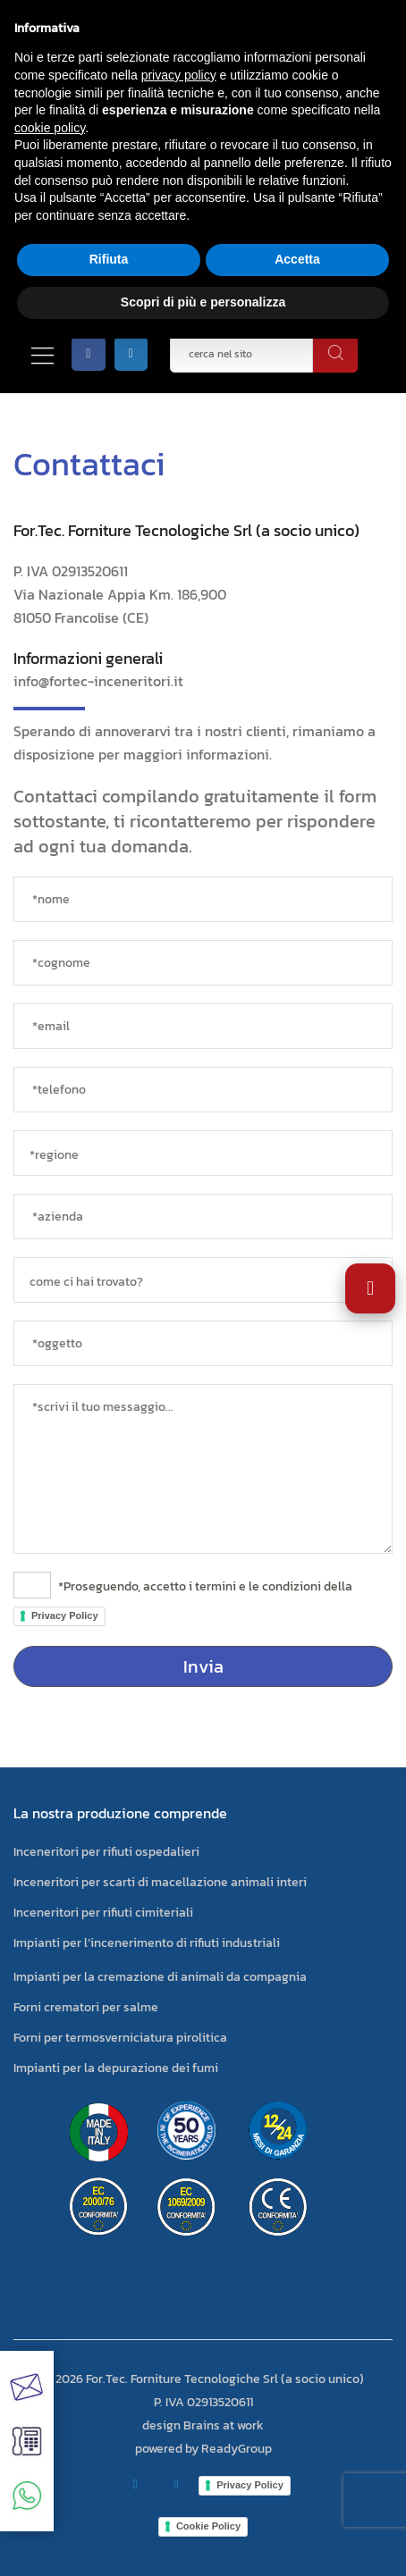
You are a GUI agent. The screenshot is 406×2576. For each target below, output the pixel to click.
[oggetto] (203, 1343)
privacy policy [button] (178, 75)
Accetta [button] (297, 259)
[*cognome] (203, 963)
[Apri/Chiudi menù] (42, 353)
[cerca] (335, 354)
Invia (203, 1666)
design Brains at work (203, 2425)
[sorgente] (203, 1280)
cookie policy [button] (49, 128)
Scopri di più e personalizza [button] (203, 302)
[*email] (203, 1026)
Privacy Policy (64, 1615)
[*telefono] (203, 1089)
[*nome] (203, 899)
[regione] (203, 1153)
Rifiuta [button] (109, 259)
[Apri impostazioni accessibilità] (370, 1288)
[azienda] (203, 1216)
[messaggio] (203, 1469)
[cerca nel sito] (241, 354)
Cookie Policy (208, 2526)
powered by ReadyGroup (203, 2448)
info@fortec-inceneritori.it (98, 681)
